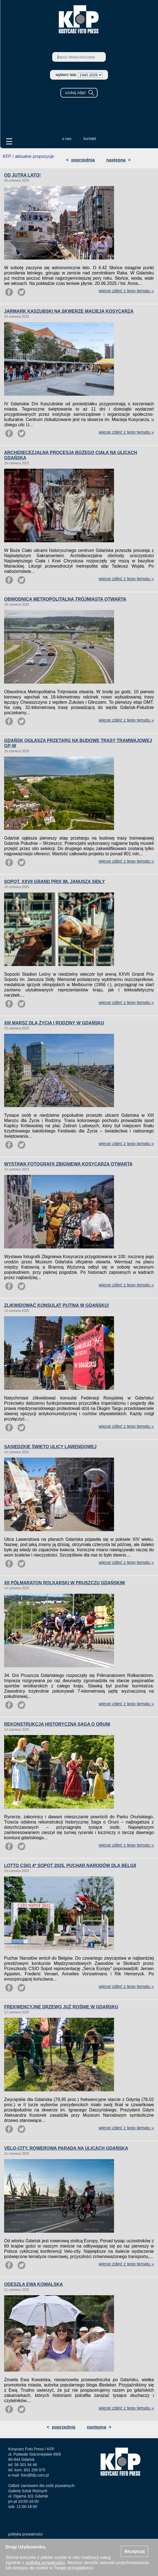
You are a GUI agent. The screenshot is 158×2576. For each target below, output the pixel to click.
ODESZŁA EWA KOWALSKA (33, 2284)
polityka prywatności (25, 2534)
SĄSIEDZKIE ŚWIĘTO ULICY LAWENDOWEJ (50, 1446)
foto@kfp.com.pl (35, 2475)
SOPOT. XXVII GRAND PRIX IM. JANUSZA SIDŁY (54, 881)
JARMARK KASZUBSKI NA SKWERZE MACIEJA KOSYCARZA (69, 311)
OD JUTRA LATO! (22, 175)
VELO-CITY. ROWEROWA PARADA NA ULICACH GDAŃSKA (66, 2148)
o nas (66, 138)
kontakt (90, 138)
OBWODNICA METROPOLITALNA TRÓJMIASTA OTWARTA (65, 599)
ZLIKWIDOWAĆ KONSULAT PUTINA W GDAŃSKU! (56, 1305)
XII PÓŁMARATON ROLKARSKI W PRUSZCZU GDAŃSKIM (64, 1582)
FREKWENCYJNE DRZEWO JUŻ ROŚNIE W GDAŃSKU (61, 2007)
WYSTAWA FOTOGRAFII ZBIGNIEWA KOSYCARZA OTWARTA (68, 1164)
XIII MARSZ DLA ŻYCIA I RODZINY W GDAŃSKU (54, 1023)
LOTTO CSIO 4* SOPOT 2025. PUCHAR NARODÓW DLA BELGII (70, 1865)
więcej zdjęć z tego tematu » (126, 290)
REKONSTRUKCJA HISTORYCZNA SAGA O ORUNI (57, 1724)
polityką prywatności (45, 2562)
